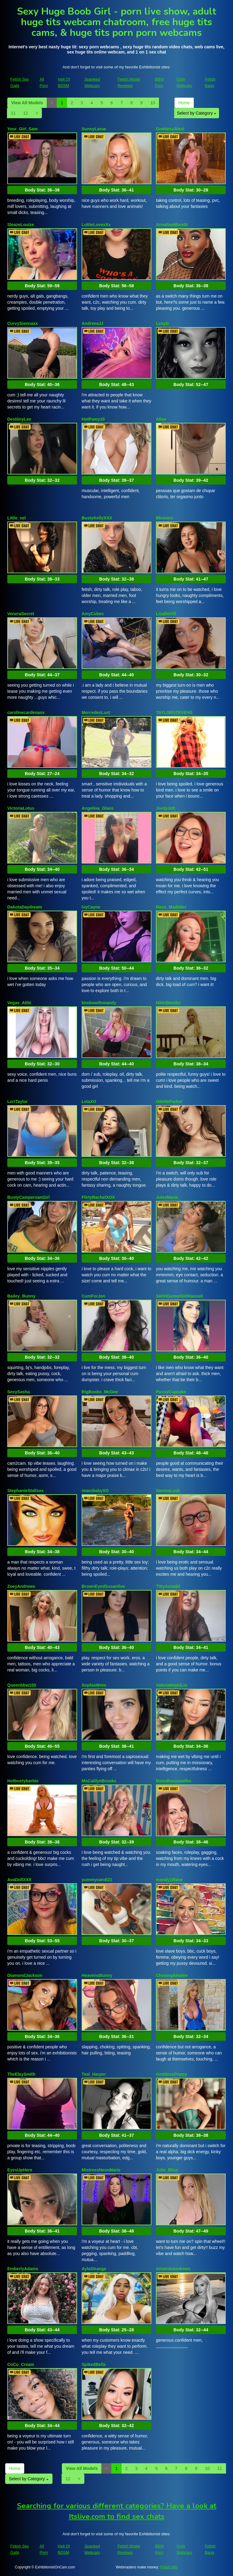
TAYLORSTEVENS (174, 712)
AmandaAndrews (173, 2268)
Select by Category (196, 113)
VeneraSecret (20, 613)
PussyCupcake (171, 1391)
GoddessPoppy (171, 2074)
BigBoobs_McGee (100, 1391)
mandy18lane (169, 1879)
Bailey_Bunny (21, 1296)
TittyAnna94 (168, 1586)
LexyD (162, 323)
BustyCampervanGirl (28, 1197)
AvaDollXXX (19, 1879)
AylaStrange (94, 2268)
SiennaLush (168, 1490)
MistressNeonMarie (101, 2169)
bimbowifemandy (99, 1002)
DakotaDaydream (24, 907)
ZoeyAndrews (21, 1586)
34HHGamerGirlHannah (179, 1296)
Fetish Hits (168, 2567)
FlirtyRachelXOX (98, 1197)
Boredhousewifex (173, 1780)
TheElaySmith (21, 2074)
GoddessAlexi (170, 128)
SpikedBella (94, 2364)
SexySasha (18, 1391)
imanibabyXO (95, 1490)
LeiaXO (89, 1101)
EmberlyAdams (22, 2268)
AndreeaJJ (92, 323)
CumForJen (93, 1296)
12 (25, 113)
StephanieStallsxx (25, 1490)
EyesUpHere (19, 2169)
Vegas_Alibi (19, 1002)
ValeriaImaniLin (171, 1685)
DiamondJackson (24, 1975)
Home (184, 102)
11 (13, 113)
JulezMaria (167, 1197)
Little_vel (16, 518)
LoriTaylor (17, 1101)
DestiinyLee (19, 419)
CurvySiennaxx (22, 323)
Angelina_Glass (97, 808)
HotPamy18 (93, 419)
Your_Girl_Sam (22, 128)
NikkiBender (168, 1002)
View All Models (27, 102)
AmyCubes (93, 613)
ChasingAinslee (172, 1975)
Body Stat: (42, 190)
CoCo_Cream (20, 2364)
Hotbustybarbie (23, 1780)
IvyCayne (91, 907)
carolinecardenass (26, 712)
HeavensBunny (97, 1975)
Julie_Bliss (167, 2169)
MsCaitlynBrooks (99, 1780)
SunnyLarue (94, 128)
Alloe (161, 419)
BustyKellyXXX (97, 518)
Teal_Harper (94, 2074)
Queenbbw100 (21, 1685)
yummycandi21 (97, 1879)
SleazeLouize (20, 224)
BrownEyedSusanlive (103, 1586)
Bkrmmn (164, 518)
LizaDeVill (166, 613)
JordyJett (165, 808)
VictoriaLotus (20, 808)
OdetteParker (169, 1101)
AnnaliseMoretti (172, 224)
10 (152, 102)
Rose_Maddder (171, 907)
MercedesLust (96, 712)
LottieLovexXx (96, 224)
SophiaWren (94, 1685)
